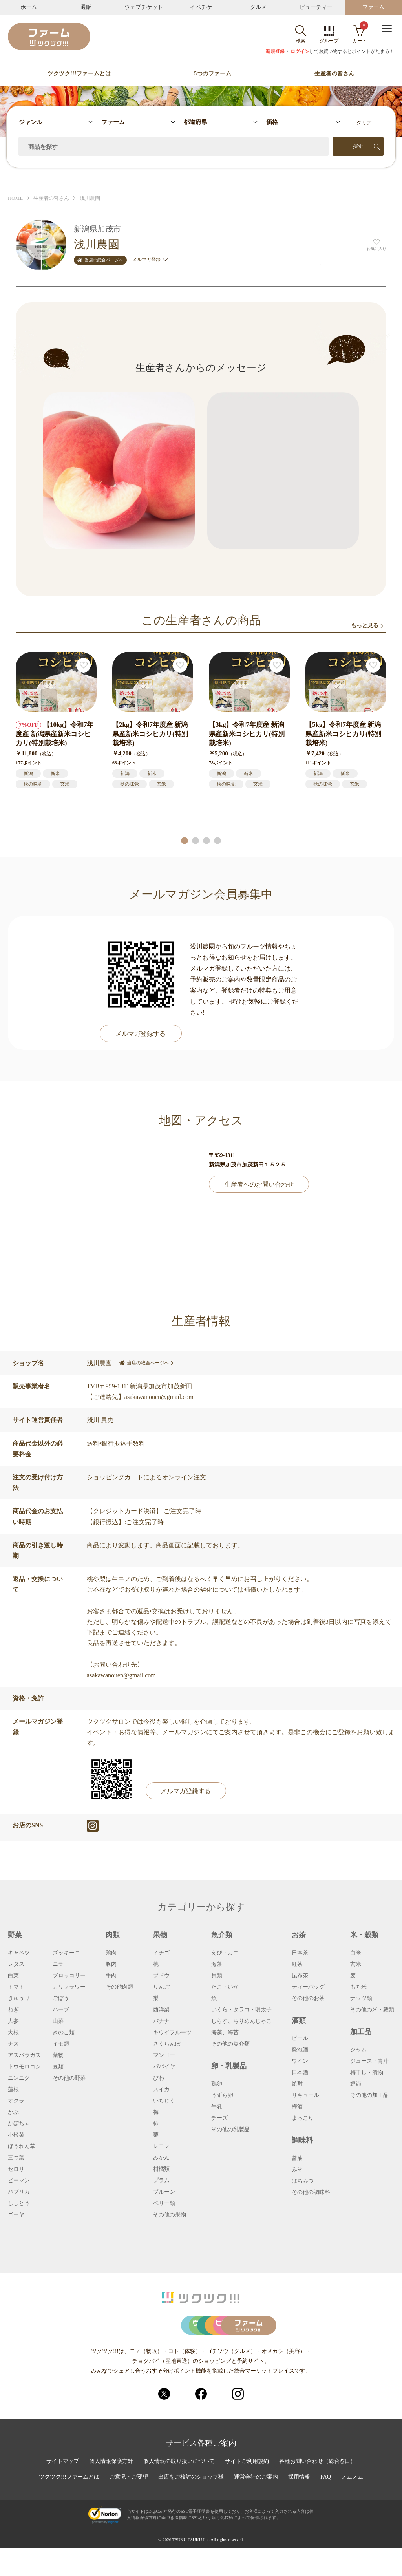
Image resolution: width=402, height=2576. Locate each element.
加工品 (360, 2031)
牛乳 (216, 2107)
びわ (158, 2078)
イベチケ (201, 7)
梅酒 (297, 2107)
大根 (13, 2032)
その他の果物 (169, 2215)
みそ (297, 2169)
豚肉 (111, 1964)
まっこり (303, 2118)
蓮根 (13, 2089)
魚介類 (221, 1934)
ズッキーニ (66, 1953)
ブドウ (161, 1975)
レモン (161, 2146)
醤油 (297, 2158)
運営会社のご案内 (256, 2504)
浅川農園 (90, 198)
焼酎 (297, 2084)
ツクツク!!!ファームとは (79, 74)
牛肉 (111, 1975)
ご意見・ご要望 (129, 2504)
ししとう (19, 2203)
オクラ (16, 2101)
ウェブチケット (143, 7)
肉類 (113, 1934)
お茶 (299, 1934)
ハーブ (61, 2010)
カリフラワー (69, 1987)
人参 (13, 2021)
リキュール (305, 2095)
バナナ (161, 2021)
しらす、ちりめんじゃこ (241, 2021)
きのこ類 (64, 2032)
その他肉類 (119, 1987)
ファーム (373, 7)
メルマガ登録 (150, 260)
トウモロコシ (24, 2067)
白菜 (13, 1975)
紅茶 (297, 1964)
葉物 (58, 2055)
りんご (161, 1987)
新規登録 (275, 51)
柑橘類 (161, 2169)
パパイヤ (164, 2067)
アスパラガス (24, 2055)
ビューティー (316, 7)
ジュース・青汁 (369, 2061)
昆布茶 (300, 1975)
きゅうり (19, 1998)
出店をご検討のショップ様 (191, 2504)
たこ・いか (225, 1987)
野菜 (15, 1934)
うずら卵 (222, 2095)
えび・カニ (225, 1953)
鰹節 (355, 2084)
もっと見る (364, 626)
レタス (16, 1964)
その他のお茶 (308, 1998)
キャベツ (19, 1953)
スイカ (161, 2089)
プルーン (164, 2192)
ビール (300, 2038)
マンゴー (164, 2055)
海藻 (216, 1964)
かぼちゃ (19, 2123)
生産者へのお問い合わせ (259, 1184)
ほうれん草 (21, 2146)
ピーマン (19, 2180)
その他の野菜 (69, 2078)
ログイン (300, 51)
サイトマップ (62, 2489)
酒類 (299, 2020)
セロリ (16, 2169)
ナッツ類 (361, 1998)
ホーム (28, 7)
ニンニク (19, 2078)
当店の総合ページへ (100, 260)
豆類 (58, 2067)
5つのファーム (212, 74)
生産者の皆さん (334, 74)
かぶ (13, 2112)
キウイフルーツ (172, 2032)
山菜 (58, 2021)
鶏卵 (216, 2084)
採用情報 (300, 2504)
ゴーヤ (16, 2215)
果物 (160, 1934)
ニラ (58, 1964)
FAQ (326, 2504)
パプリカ (19, 2192)
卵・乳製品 (229, 2066)
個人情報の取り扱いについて (179, 2489)
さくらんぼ (167, 2044)
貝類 (216, 1975)
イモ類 (61, 2044)
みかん (161, 2158)
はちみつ (303, 2181)
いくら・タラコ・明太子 (241, 2010)
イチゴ (161, 1953)
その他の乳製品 (230, 2129)
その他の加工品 (369, 2095)
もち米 (358, 1987)
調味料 (302, 2140)
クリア (364, 122)
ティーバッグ (308, 1987)
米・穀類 (364, 1934)
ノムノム (352, 2504)
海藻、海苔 (225, 2032)
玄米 (355, 1964)
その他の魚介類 (230, 2044)
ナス (13, 2044)
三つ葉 (16, 2158)
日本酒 (300, 2072)
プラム (161, 2180)
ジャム (358, 2050)
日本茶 (300, 1953)
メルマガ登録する (141, 1033)
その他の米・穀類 (372, 2010)
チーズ (219, 2118)
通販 (85, 7)
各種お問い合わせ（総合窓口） (317, 2489)
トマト (16, 1987)
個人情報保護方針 (111, 2489)
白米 (355, 1953)
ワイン (300, 2061)
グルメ (258, 7)
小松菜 (16, 2135)
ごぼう (61, 1998)
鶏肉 (111, 1953)
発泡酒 (300, 2050)
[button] (184, 840)
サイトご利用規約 (247, 2489)
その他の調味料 (311, 2192)
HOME (15, 198)
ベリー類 (164, 2203)
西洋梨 (161, 2010)
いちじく (164, 2101)
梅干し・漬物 (366, 2072)
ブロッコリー (69, 1975)
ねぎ (13, 2010)
